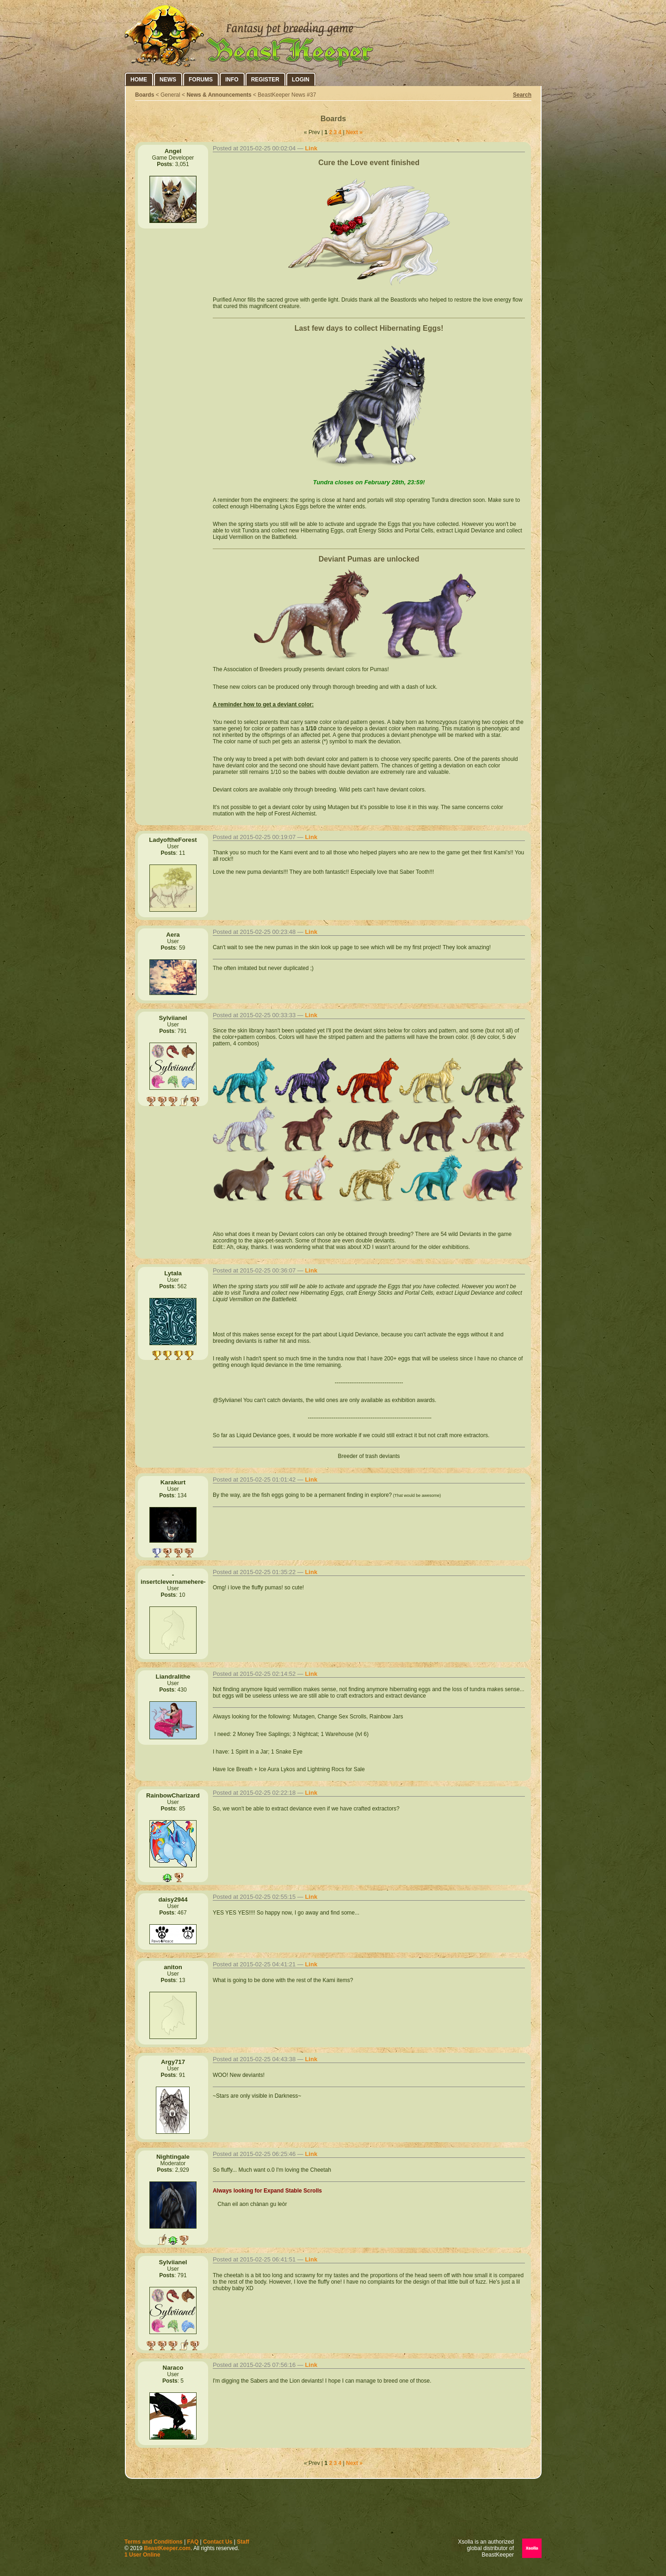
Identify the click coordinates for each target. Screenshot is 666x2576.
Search (522, 95)
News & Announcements (218, 95)
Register (265, 79)
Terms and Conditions (153, 2542)
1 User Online (142, 2554)
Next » (354, 132)
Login (300, 79)
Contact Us (217, 2542)
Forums (201, 79)
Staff (243, 2542)
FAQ (193, 2542)
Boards (144, 95)
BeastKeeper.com (167, 2548)
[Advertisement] (333, 2511)
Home (138, 79)
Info (232, 79)
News (168, 79)
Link (311, 148)
